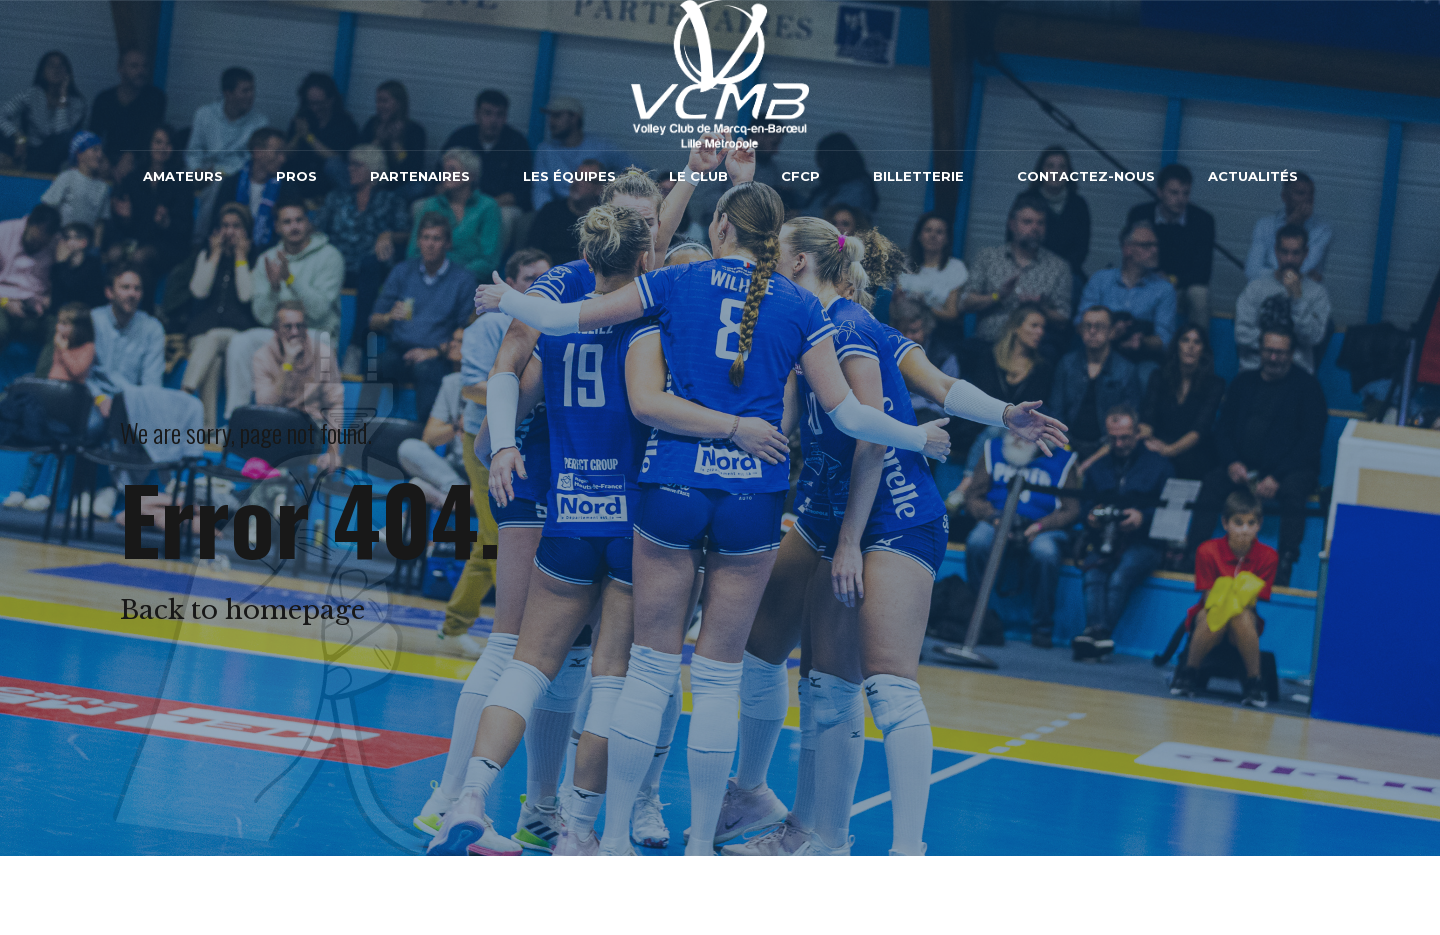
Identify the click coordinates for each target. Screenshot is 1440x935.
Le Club (698, 176)
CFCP (800, 176)
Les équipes (569, 176)
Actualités (1253, 176)
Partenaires (420, 176)
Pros (296, 176)
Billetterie (918, 176)
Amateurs (183, 176)
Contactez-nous (1086, 176)
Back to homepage (242, 610)
